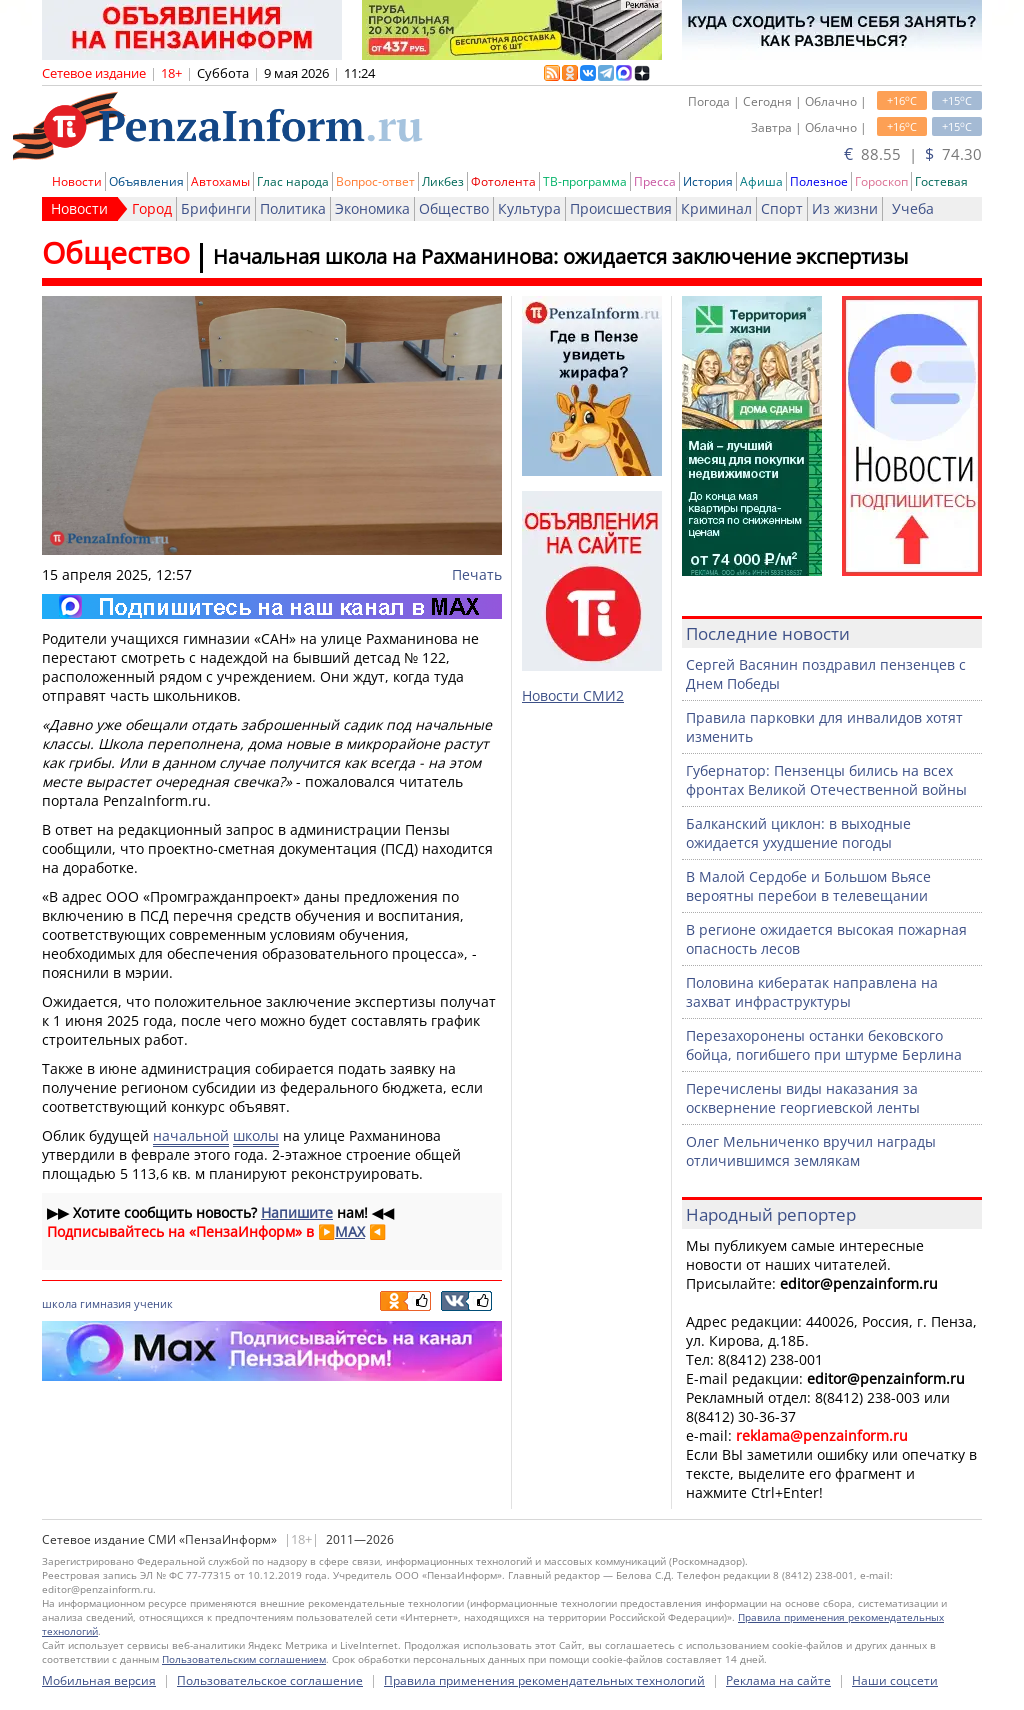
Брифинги (216, 208)
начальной (191, 1135)
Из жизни (845, 208)
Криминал (716, 208)
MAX (350, 1231)
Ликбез (443, 181)
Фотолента (503, 181)
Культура (529, 208)
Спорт (782, 208)
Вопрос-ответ (375, 181)
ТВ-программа (585, 181)
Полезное (819, 181)
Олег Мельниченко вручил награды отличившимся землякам (811, 1151)
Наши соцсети (895, 1680)
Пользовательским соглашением (244, 1659)
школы (256, 1135)
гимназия (105, 1303)
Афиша (761, 181)
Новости (77, 181)
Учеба (913, 208)
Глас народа (293, 181)
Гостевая (941, 181)
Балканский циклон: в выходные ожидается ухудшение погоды (798, 833)
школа (59, 1303)
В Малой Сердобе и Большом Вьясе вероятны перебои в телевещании (808, 886)
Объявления (146, 181)
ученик (153, 1303)
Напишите (297, 1212)
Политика (293, 208)
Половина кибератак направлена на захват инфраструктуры (812, 992)
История (708, 181)
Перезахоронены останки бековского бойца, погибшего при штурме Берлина (824, 1045)
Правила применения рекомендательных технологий (544, 1680)
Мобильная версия (99, 1680)
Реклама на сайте (778, 1680)
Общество (454, 208)
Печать (477, 574)
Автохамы (220, 181)
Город (152, 208)
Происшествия (621, 208)
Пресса (655, 181)
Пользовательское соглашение (270, 1680)
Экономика (372, 208)
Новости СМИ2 (573, 695)
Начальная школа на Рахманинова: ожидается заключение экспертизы (560, 256)
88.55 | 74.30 (913, 154)
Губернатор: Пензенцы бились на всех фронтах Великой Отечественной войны (826, 780)
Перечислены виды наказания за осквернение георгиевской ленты (803, 1098)
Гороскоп (881, 181)
